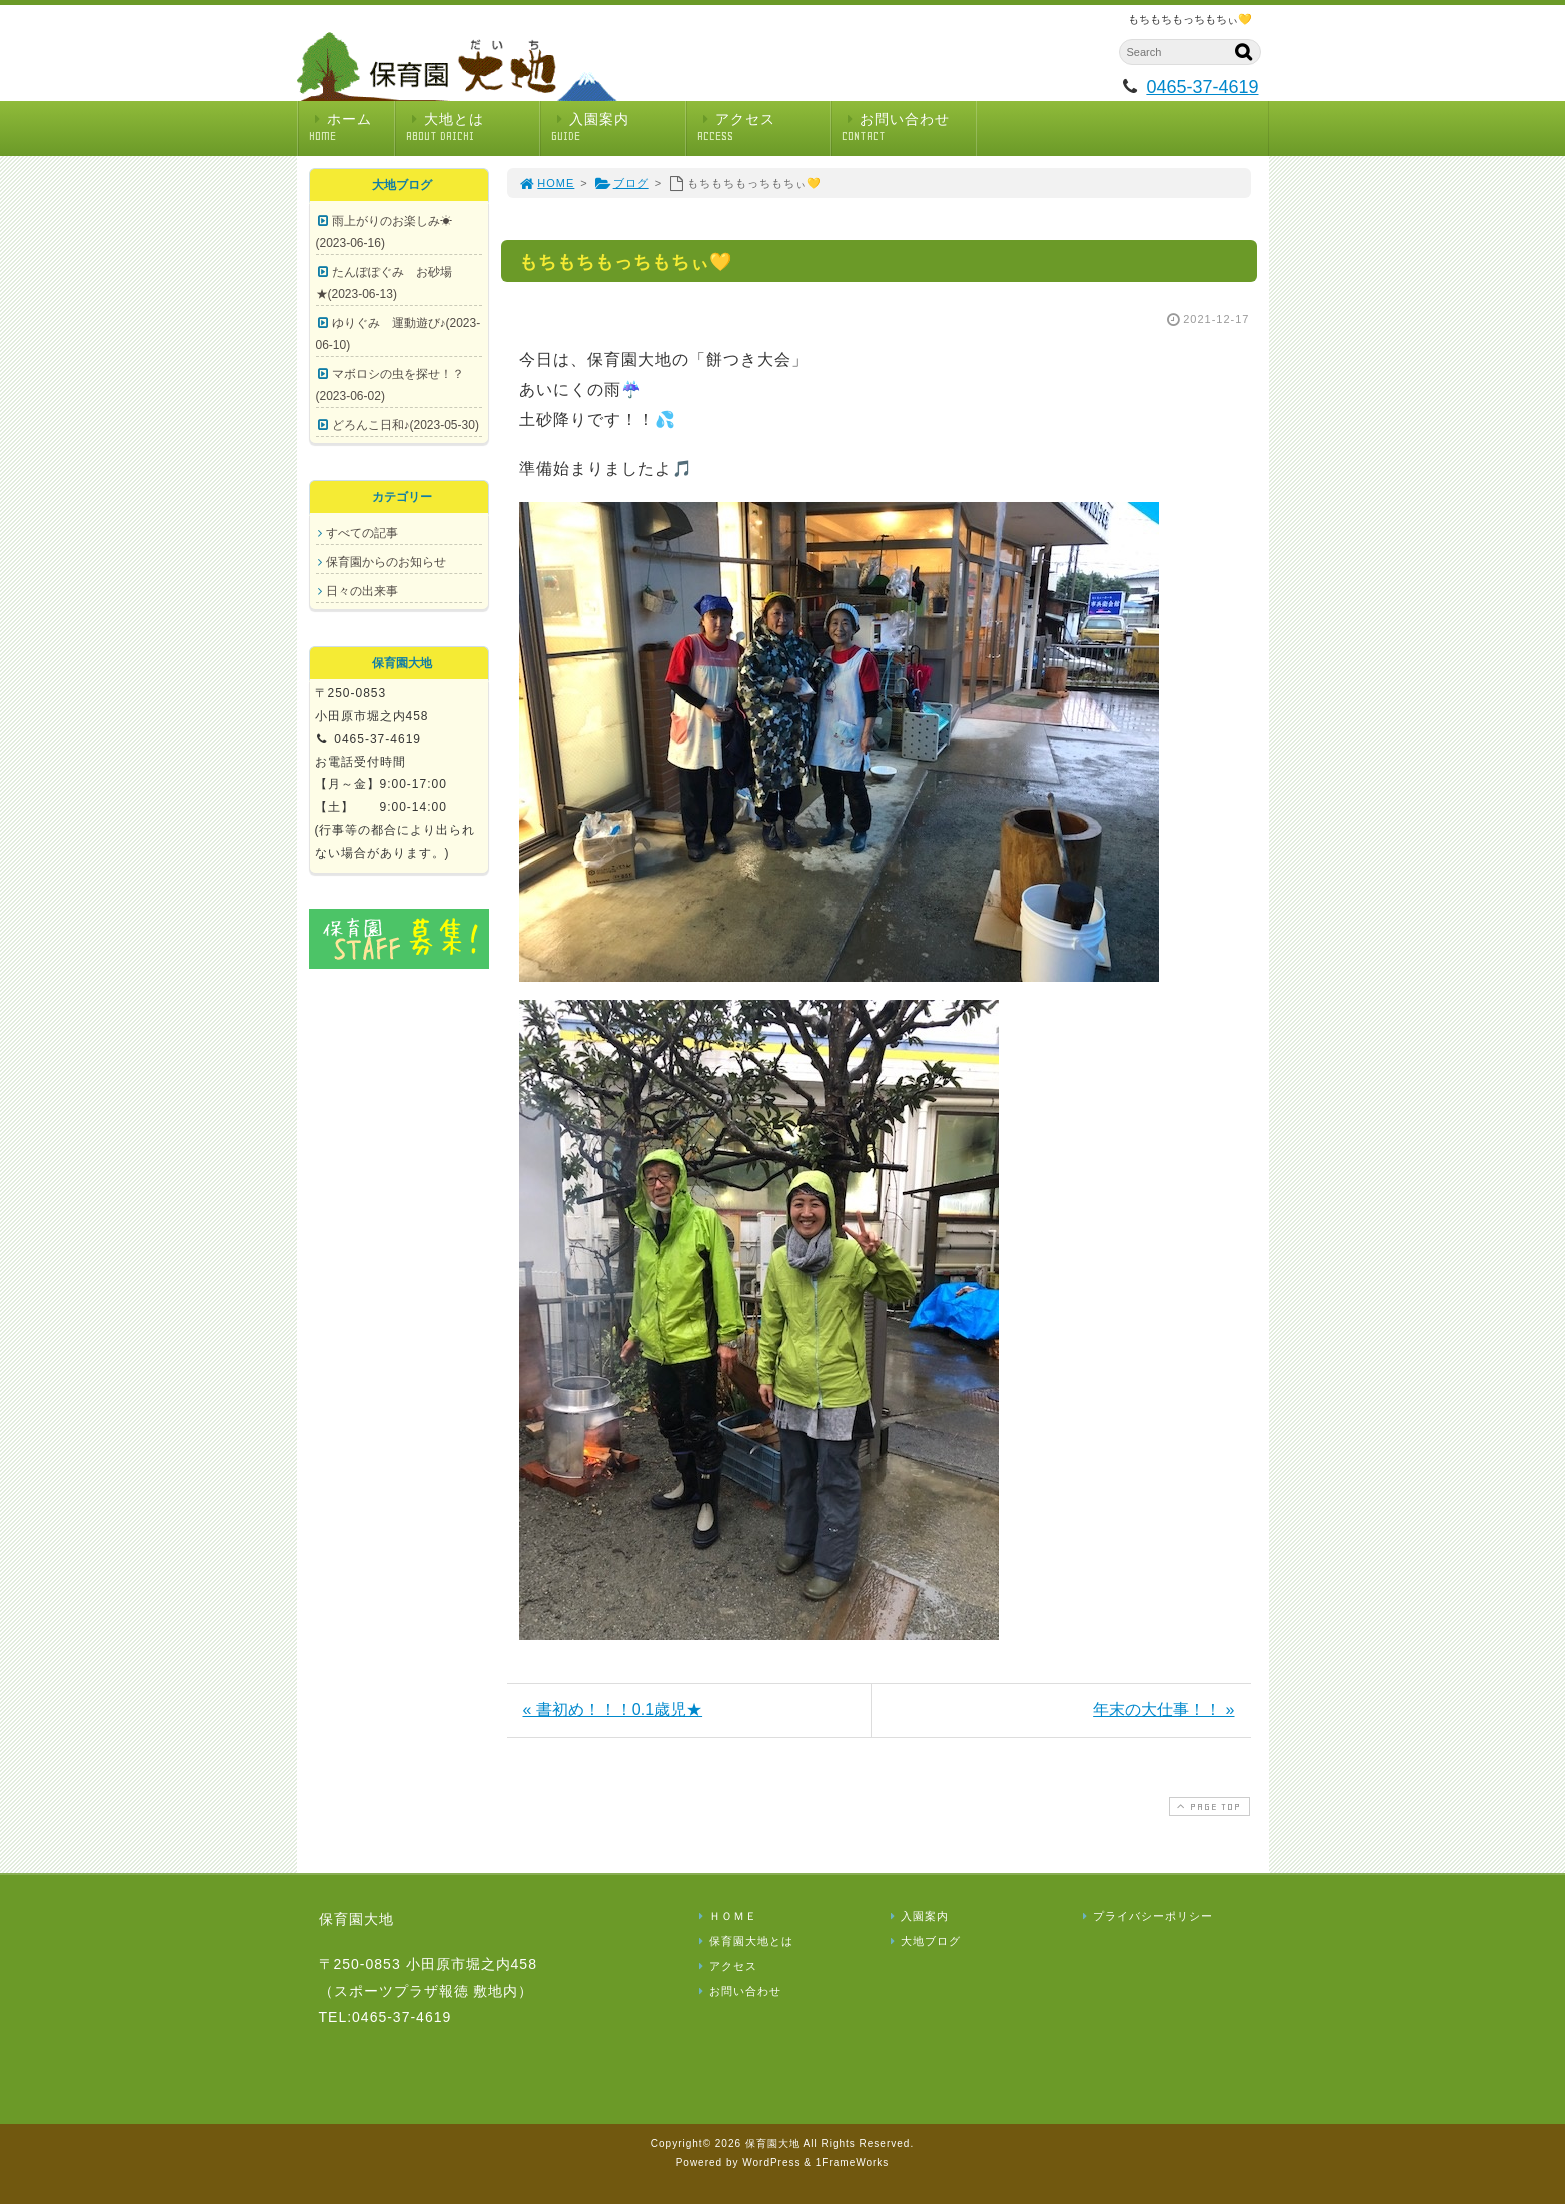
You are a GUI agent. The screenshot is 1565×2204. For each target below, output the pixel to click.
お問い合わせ (909, 127)
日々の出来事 (362, 591)
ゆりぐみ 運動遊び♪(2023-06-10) (398, 334)
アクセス (764, 127)
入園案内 (618, 127)
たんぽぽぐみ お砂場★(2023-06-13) (384, 283)
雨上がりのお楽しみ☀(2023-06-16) (384, 232)
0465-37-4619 (1202, 87)
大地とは (473, 127)
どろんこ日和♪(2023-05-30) (405, 425)
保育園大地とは (744, 1941)
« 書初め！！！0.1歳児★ (613, 1709)
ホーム (351, 127)
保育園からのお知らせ (386, 562)
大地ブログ (924, 1941)
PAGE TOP (1207, 1806)
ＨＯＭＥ (726, 1916)
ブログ (621, 183)
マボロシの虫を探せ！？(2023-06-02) (390, 385)
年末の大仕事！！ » (1163, 1709)
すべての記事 (362, 533)
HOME (547, 183)
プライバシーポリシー (1146, 1916)
